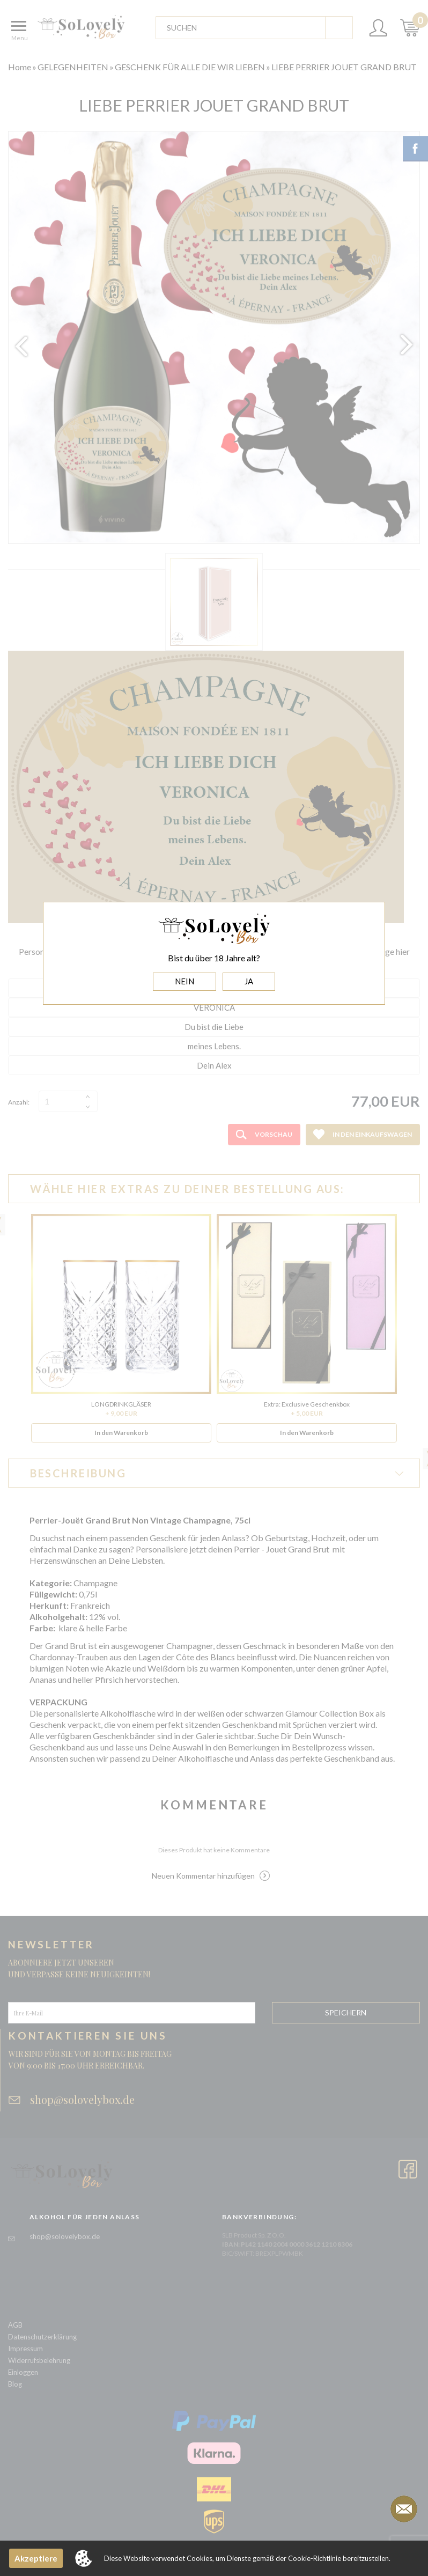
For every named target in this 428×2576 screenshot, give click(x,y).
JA (249, 981)
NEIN (184, 981)
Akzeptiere (35, 2558)
